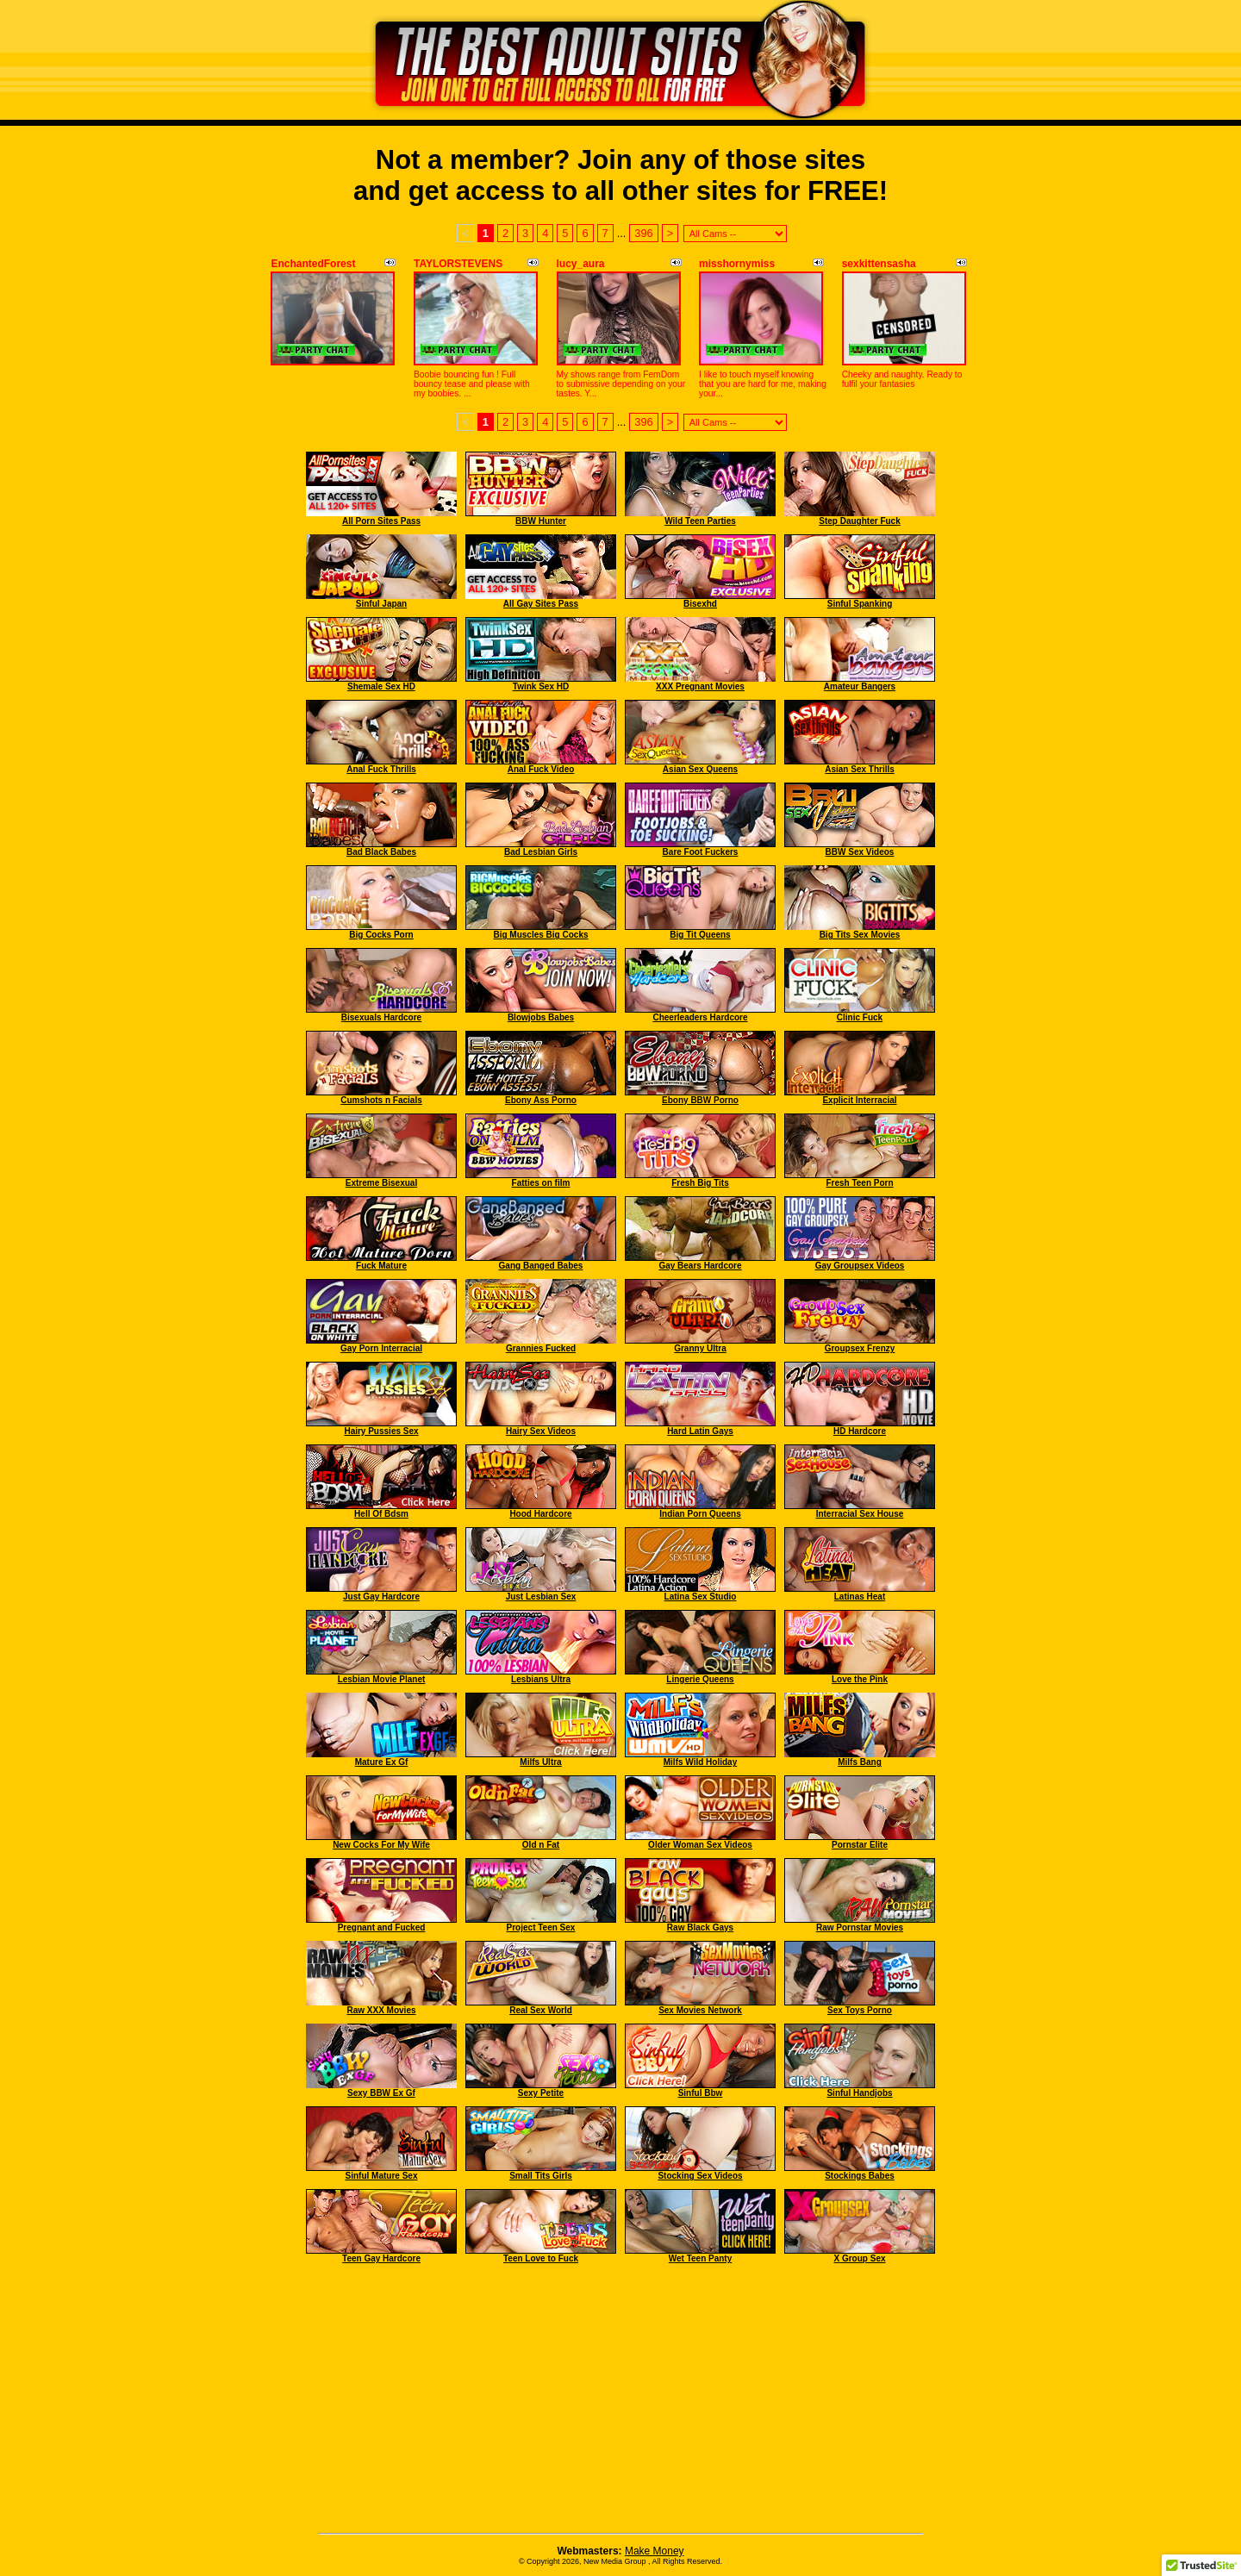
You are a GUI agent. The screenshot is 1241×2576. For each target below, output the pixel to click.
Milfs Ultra (540, 1762)
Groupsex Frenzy (860, 1348)
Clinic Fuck (859, 1017)
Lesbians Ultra (541, 1679)
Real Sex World (540, 2010)
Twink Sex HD (541, 686)
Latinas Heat (859, 1596)
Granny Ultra (700, 1348)
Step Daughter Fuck (859, 521)
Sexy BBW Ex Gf (381, 2093)
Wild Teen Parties (700, 521)
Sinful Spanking (860, 603)
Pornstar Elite (860, 1844)
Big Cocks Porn (381, 934)
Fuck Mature (381, 1265)
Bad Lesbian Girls (540, 852)
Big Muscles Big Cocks (540, 934)
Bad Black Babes (381, 852)
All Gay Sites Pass (540, 603)
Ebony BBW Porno (700, 1100)
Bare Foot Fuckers (701, 852)
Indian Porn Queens (699, 1514)
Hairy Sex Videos (541, 1431)
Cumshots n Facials (380, 1100)
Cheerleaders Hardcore (699, 1017)
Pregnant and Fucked (382, 1927)
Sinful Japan (381, 603)
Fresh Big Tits (700, 1183)
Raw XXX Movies (380, 2010)
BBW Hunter (540, 521)
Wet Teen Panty (701, 2258)
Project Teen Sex (541, 1927)
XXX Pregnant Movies (700, 686)
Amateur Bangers (859, 686)
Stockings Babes (860, 2175)
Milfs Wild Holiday (700, 1762)
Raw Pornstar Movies (859, 1927)
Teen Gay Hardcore (381, 2258)
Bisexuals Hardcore (381, 1017)
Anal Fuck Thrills (381, 769)
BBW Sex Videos (860, 852)
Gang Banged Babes (541, 1265)
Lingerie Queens (699, 1679)
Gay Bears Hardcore (699, 1265)
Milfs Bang (860, 1762)
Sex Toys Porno (859, 2010)
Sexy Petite (541, 2093)
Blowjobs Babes (541, 1017)
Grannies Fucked (541, 1348)
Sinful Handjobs (859, 2093)
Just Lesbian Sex (541, 1596)
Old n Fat (540, 1844)
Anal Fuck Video (541, 769)
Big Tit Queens (700, 934)
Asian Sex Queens (700, 769)
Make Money (654, 2551)
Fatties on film (541, 1183)
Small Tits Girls (540, 2175)
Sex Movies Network (700, 2010)
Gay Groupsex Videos (860, 1265)
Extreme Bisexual (381, 1183)
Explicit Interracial (859, 1100)
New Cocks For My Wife (381, 1844)
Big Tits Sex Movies (860, 934)
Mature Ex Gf (381, 1762)
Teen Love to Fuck (540, 2258)
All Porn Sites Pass (381, 521)
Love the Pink (860, 1679)
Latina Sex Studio (700, 1596)
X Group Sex (859, 2258)
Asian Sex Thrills (860, 769)
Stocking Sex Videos (700, 2175)
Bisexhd (700, 603)
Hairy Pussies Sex (381, 1431)
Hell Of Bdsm (381, 1514)
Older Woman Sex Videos (700, 1844)
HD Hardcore (859, 1431)
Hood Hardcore (540, 1514)
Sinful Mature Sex (382, 2175)
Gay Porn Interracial (381, 1348)
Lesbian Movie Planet (382, 1679)
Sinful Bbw (700, 2093)
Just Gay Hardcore (381, 1596)
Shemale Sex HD (381, 686)
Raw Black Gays (700, 1927)
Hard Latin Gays (700, 1431)
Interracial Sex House (860, 1514)
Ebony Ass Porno (541, 1100)
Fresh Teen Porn (859, 1183)
